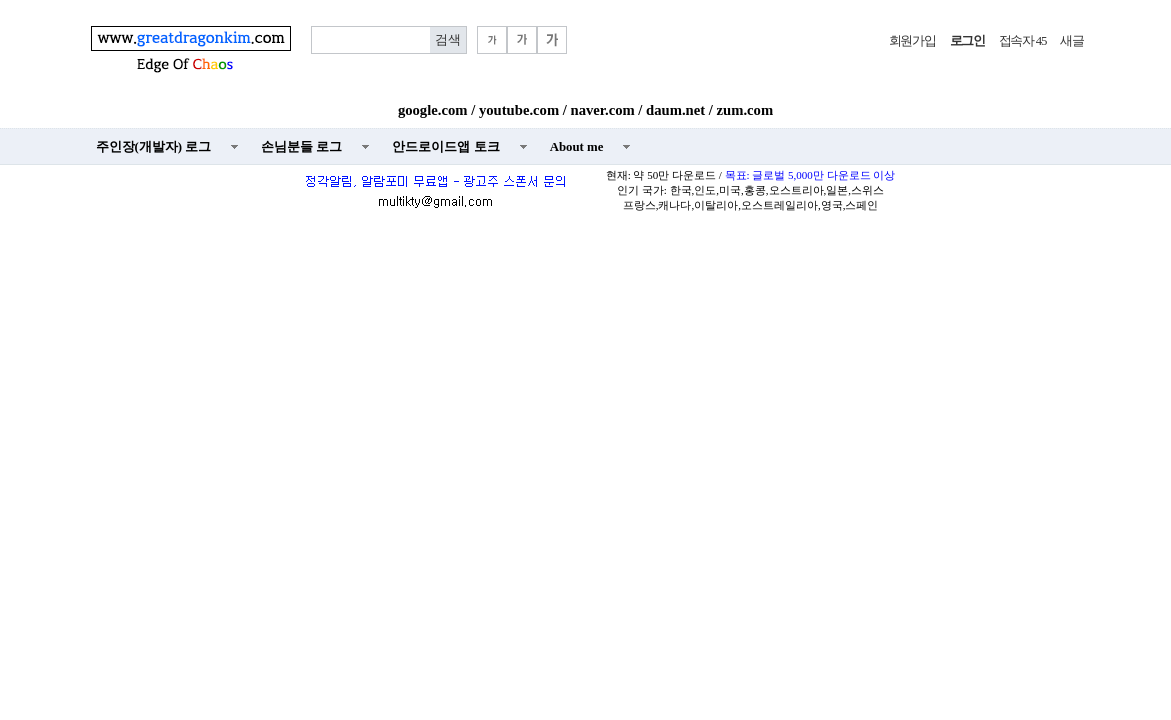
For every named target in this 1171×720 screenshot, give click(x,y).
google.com (433, 110)
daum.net (675, 110)
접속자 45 (1022, 41)
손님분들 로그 (301, 147)
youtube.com (519, 110)
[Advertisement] (585, 366)
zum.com (745, 110)
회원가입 (912, 41)
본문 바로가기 (0, 0)
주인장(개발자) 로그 (154, 147)
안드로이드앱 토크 (445, 147)
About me (577, 147)
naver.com (603, 110)
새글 (1071, 41)
